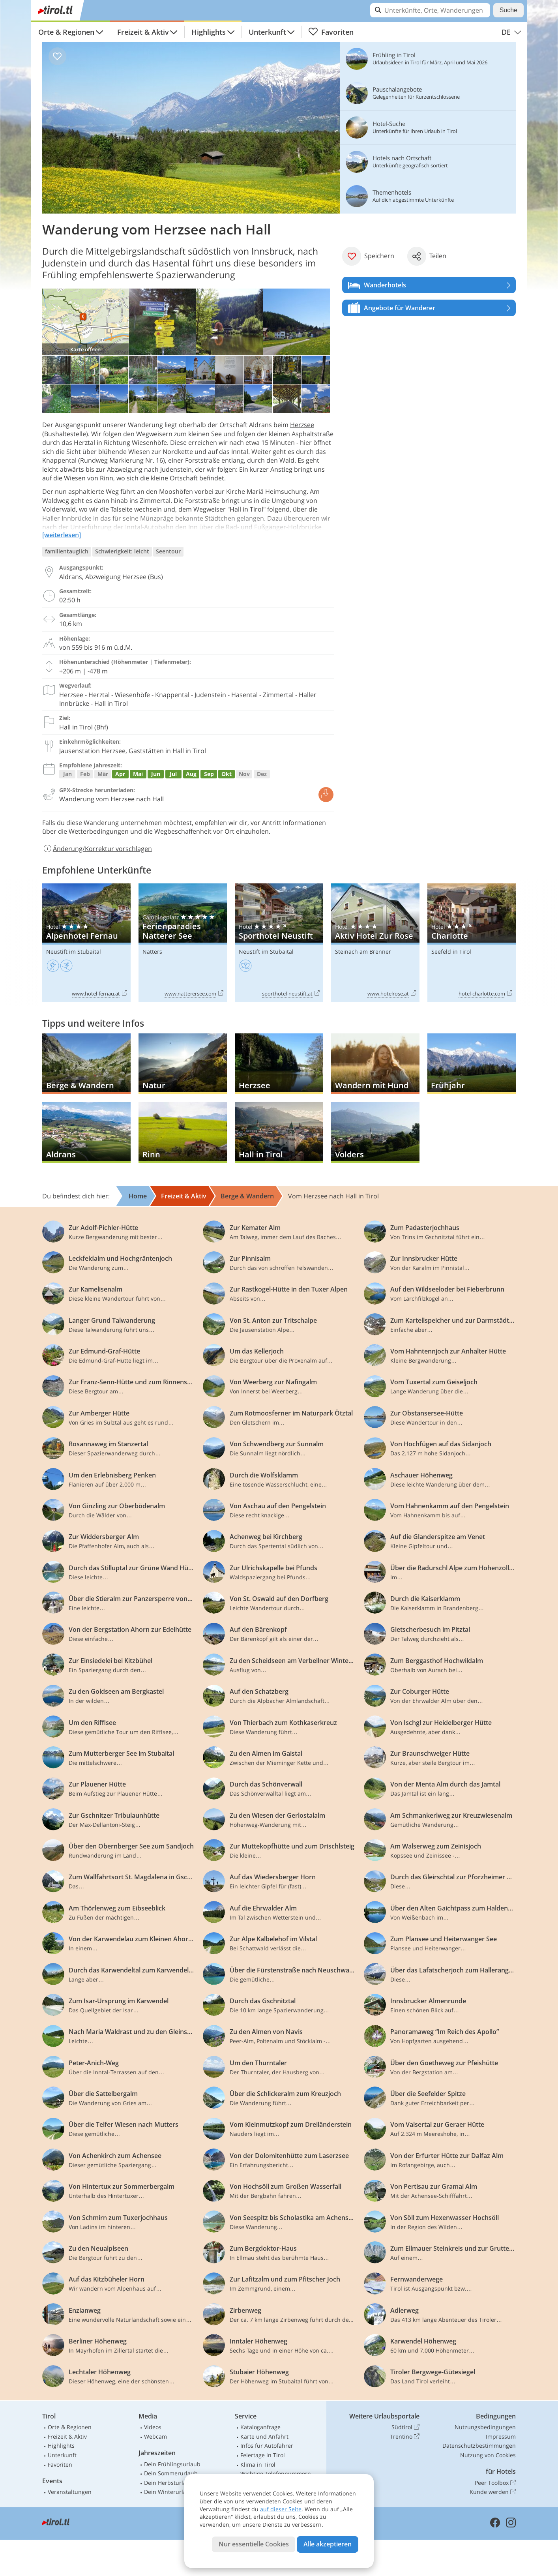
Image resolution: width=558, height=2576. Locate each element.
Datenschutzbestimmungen (479, 2445)
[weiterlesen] (61, 535)
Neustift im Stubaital (73, 951)
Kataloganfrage (260, 2427)
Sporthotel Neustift (279, 942)
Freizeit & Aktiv (143, 32)
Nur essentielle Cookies (254, 2544)
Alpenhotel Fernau (86, 942)
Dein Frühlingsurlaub (172, 2464)
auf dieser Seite (280, 2509)
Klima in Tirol (257, 2464)
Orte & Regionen (66, 32)
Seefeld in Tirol (451, 951)
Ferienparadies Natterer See (183, 942)
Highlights (208, 32)
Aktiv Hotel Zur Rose (375, 942)
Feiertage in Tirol (262, 2455)
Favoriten (331, 32)
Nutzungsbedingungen (485, 2427)
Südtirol (405, 2427)
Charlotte (471, 942)
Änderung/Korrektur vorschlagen (97, 848)
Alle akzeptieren (327, 2544)
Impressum (501, 2436)
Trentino (404, 2437)
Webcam (155, 2436)
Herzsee (302, 424)
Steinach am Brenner (363, 951)
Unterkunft (267, 32)
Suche (508, 10)
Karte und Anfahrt (264, 2436)
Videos (152, 2427)
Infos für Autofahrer (266, 2445)
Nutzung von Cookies (488, 2455)
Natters (152, 951)
